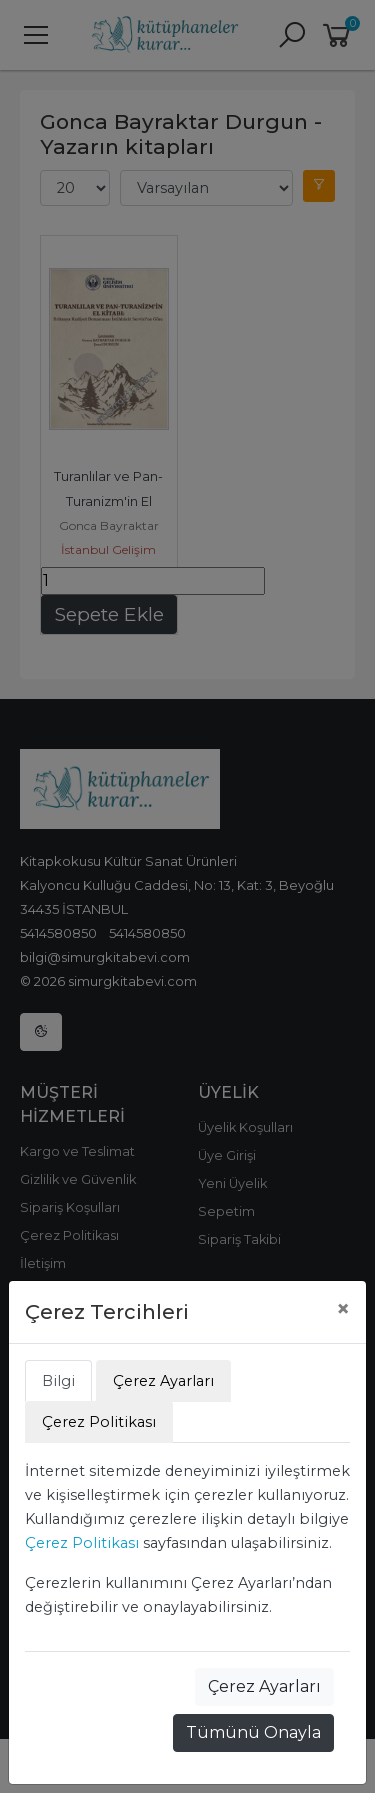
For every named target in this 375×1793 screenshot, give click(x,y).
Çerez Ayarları (264, 1686)
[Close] (343, 1309)
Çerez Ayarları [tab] (163, 1381)
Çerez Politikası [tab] (99, 1422)
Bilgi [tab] (58, 1381)
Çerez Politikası (82, 1543)
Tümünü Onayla (253, 1732)
